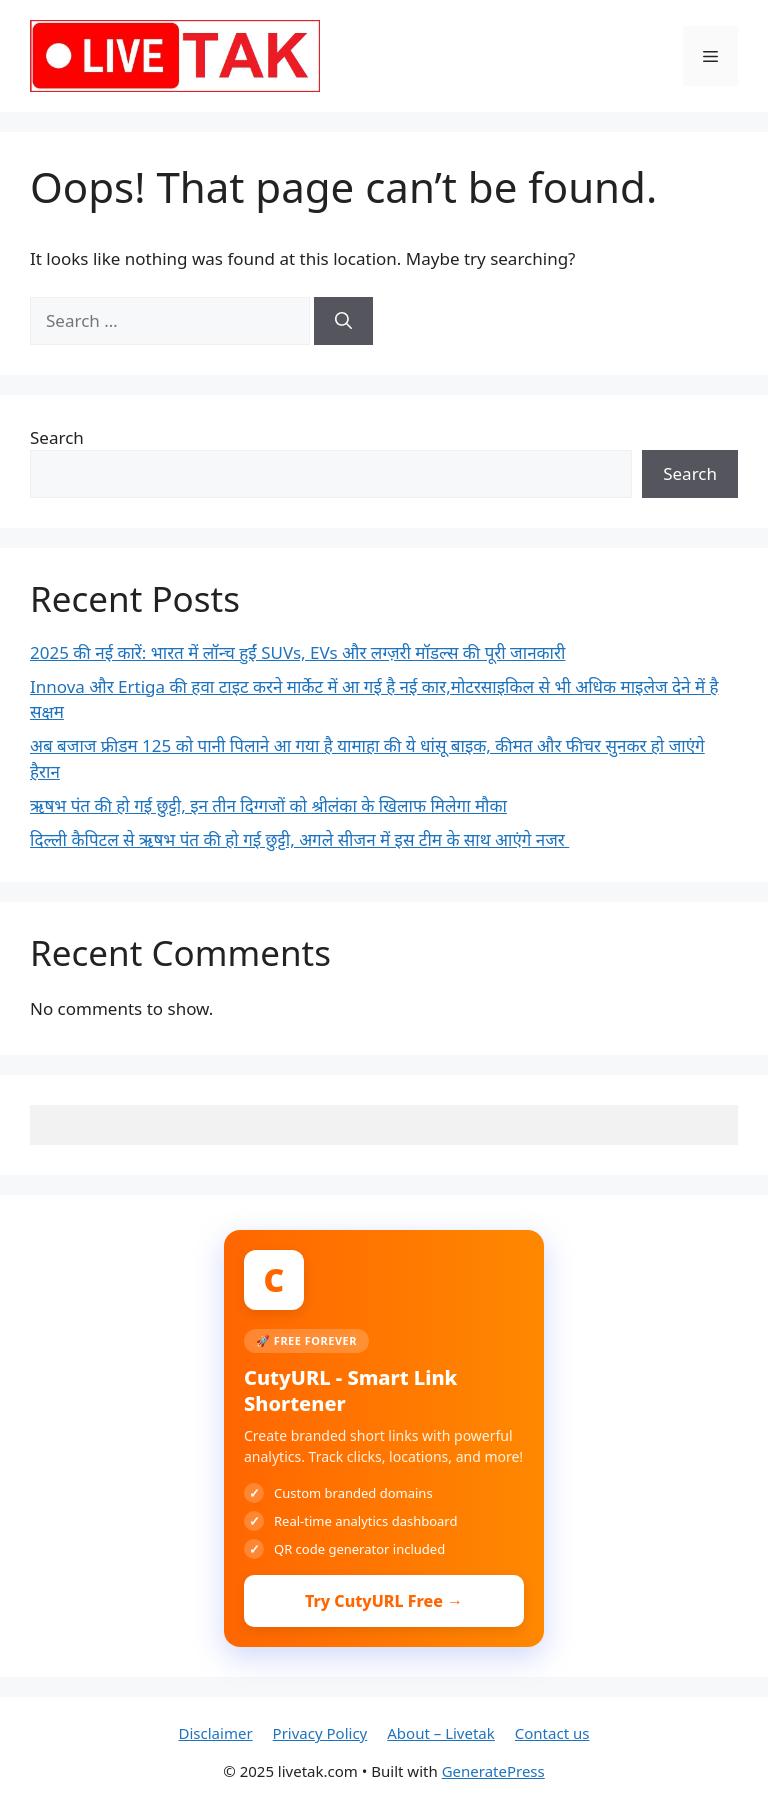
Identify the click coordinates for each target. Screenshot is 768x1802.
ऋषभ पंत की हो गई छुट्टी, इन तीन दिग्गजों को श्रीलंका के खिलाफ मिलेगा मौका (268, 805)
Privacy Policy (320, 1733)
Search (57, 437)
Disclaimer (216, 1733)
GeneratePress (493, 1771)
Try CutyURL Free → (384, 1601)
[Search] (343, 321)
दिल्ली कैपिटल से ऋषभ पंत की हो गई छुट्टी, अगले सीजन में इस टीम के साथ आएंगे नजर (299, 839)
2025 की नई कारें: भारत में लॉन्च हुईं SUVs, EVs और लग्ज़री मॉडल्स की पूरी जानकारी (297, 652)
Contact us (552, 1733)
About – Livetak (441, 1733)
